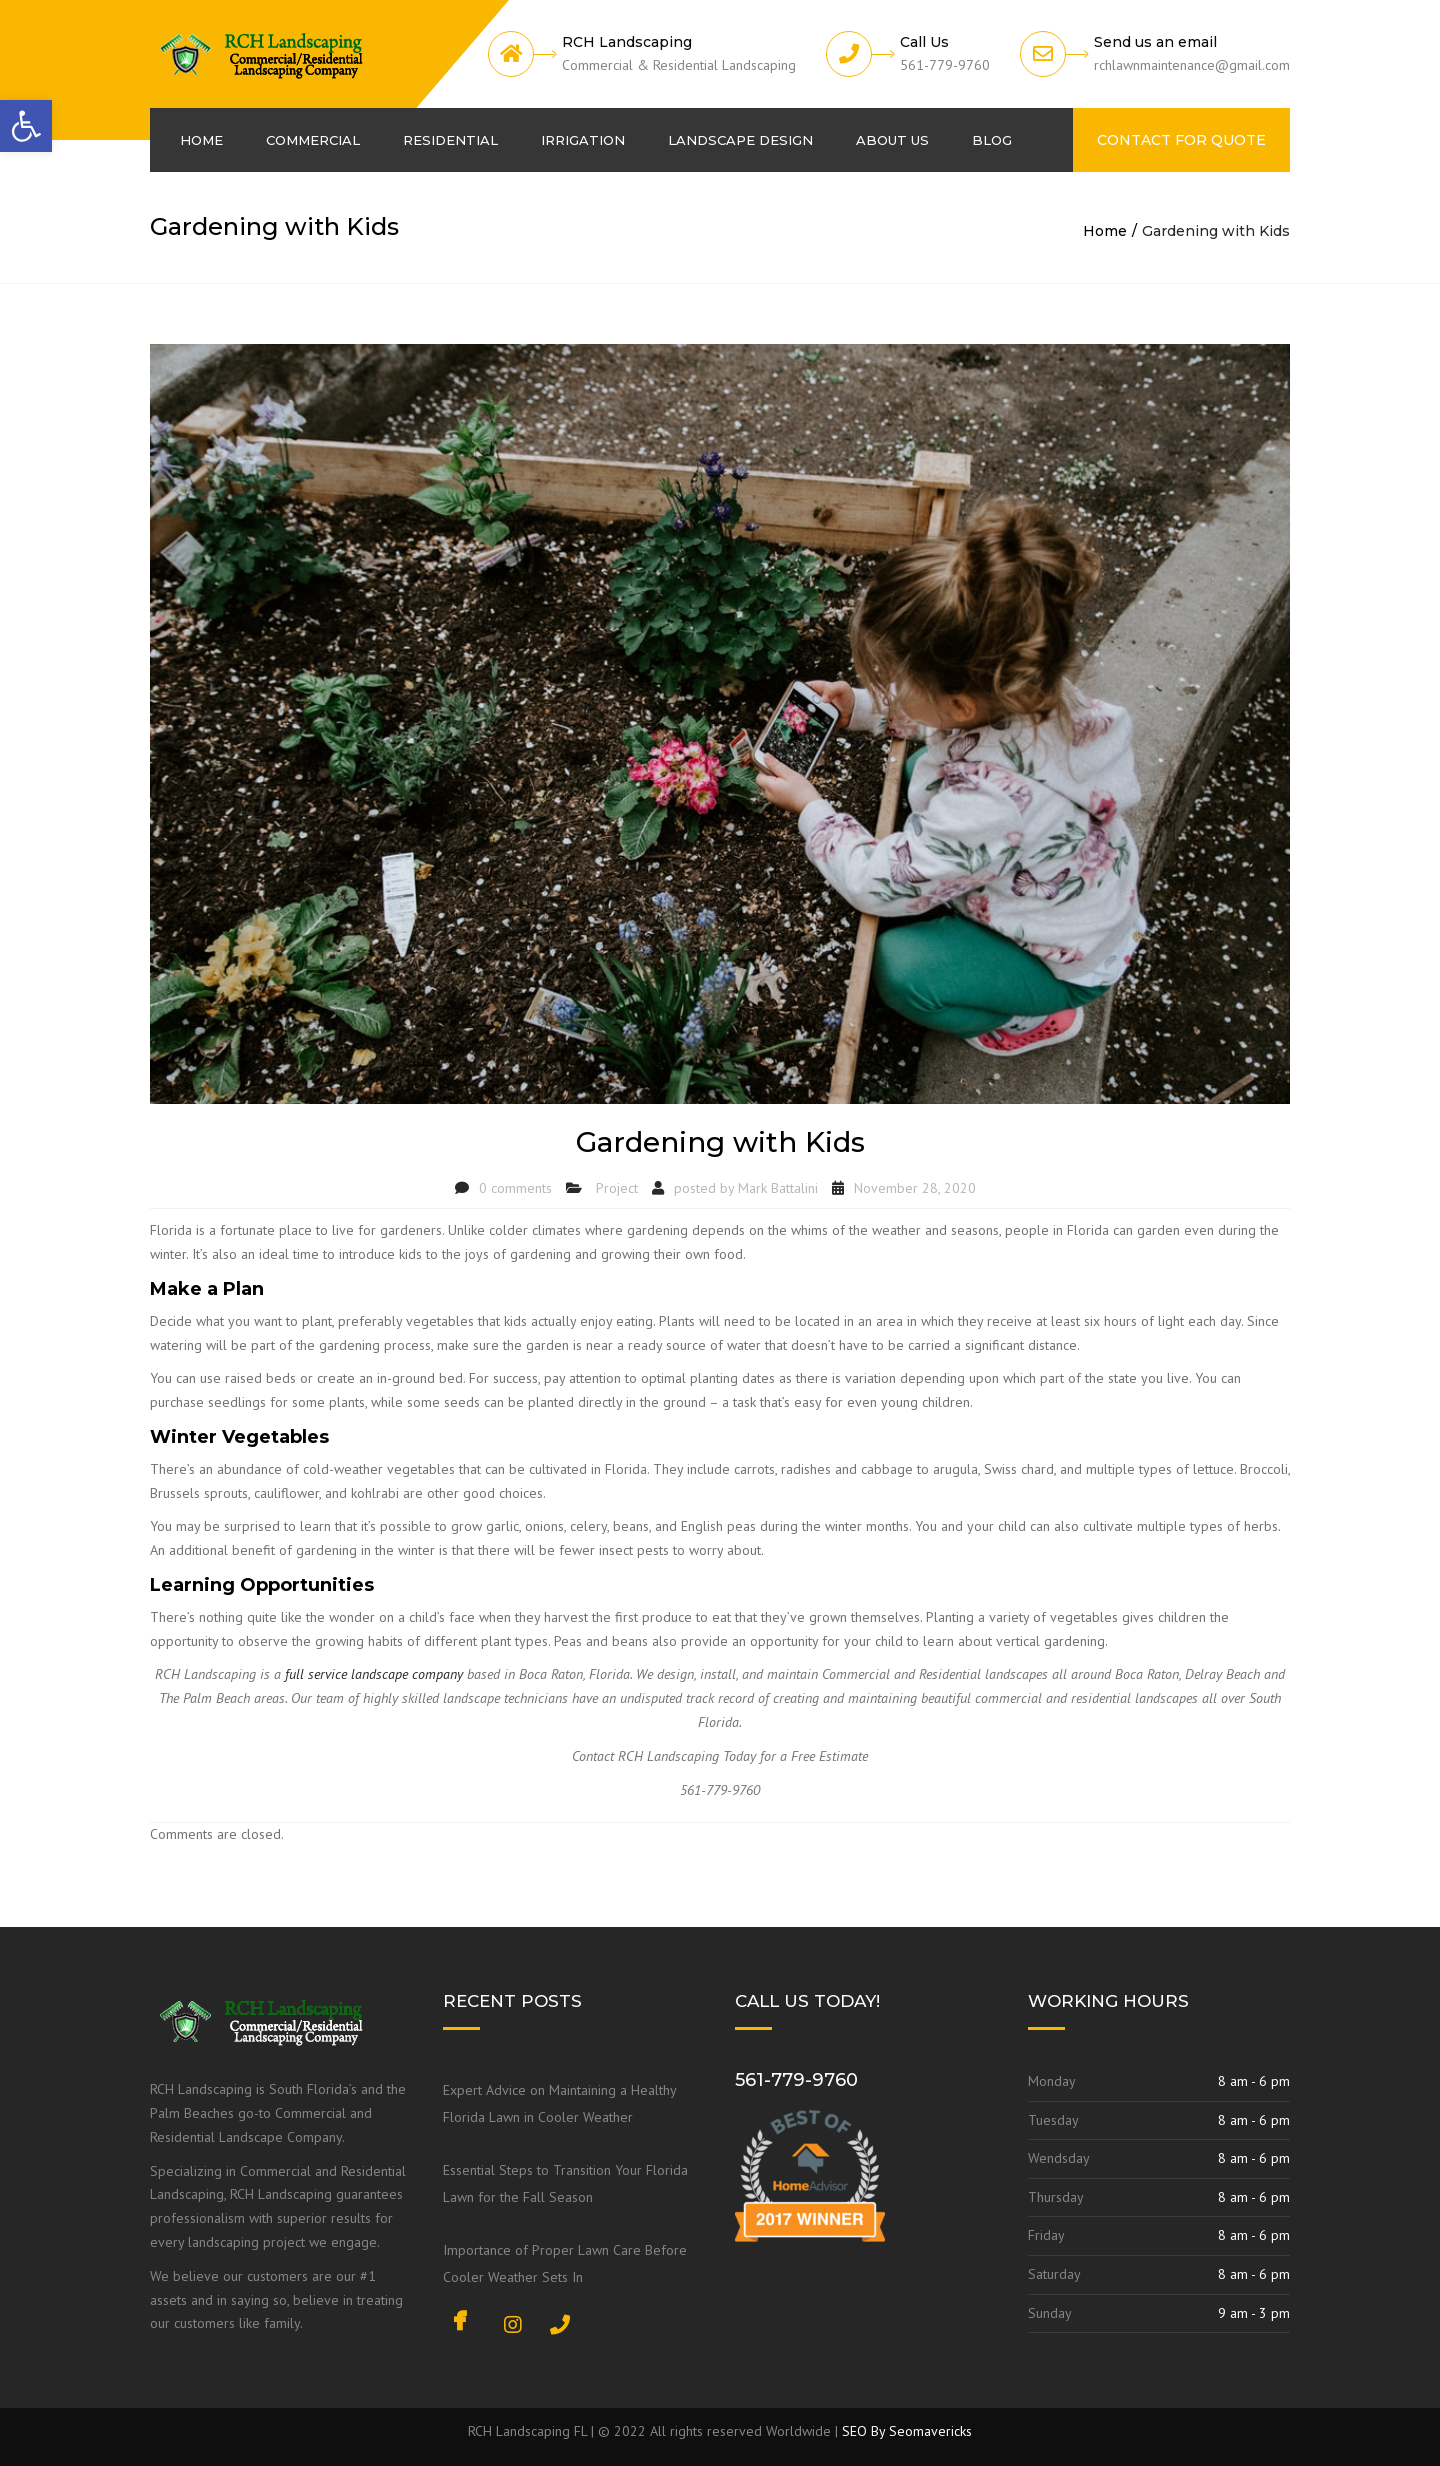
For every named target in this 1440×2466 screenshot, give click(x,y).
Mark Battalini (778, 1188)
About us (892, 140)
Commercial (313, 140)
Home (201, 140)
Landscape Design (740, 140)
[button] (26, 126)
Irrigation (583, 140)
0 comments (515, 1188)
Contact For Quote (1181, 140)
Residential (450, 140)
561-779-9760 (796, 2080)
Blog (992, 140)
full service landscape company (374, 1674)
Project (617, 1188)
